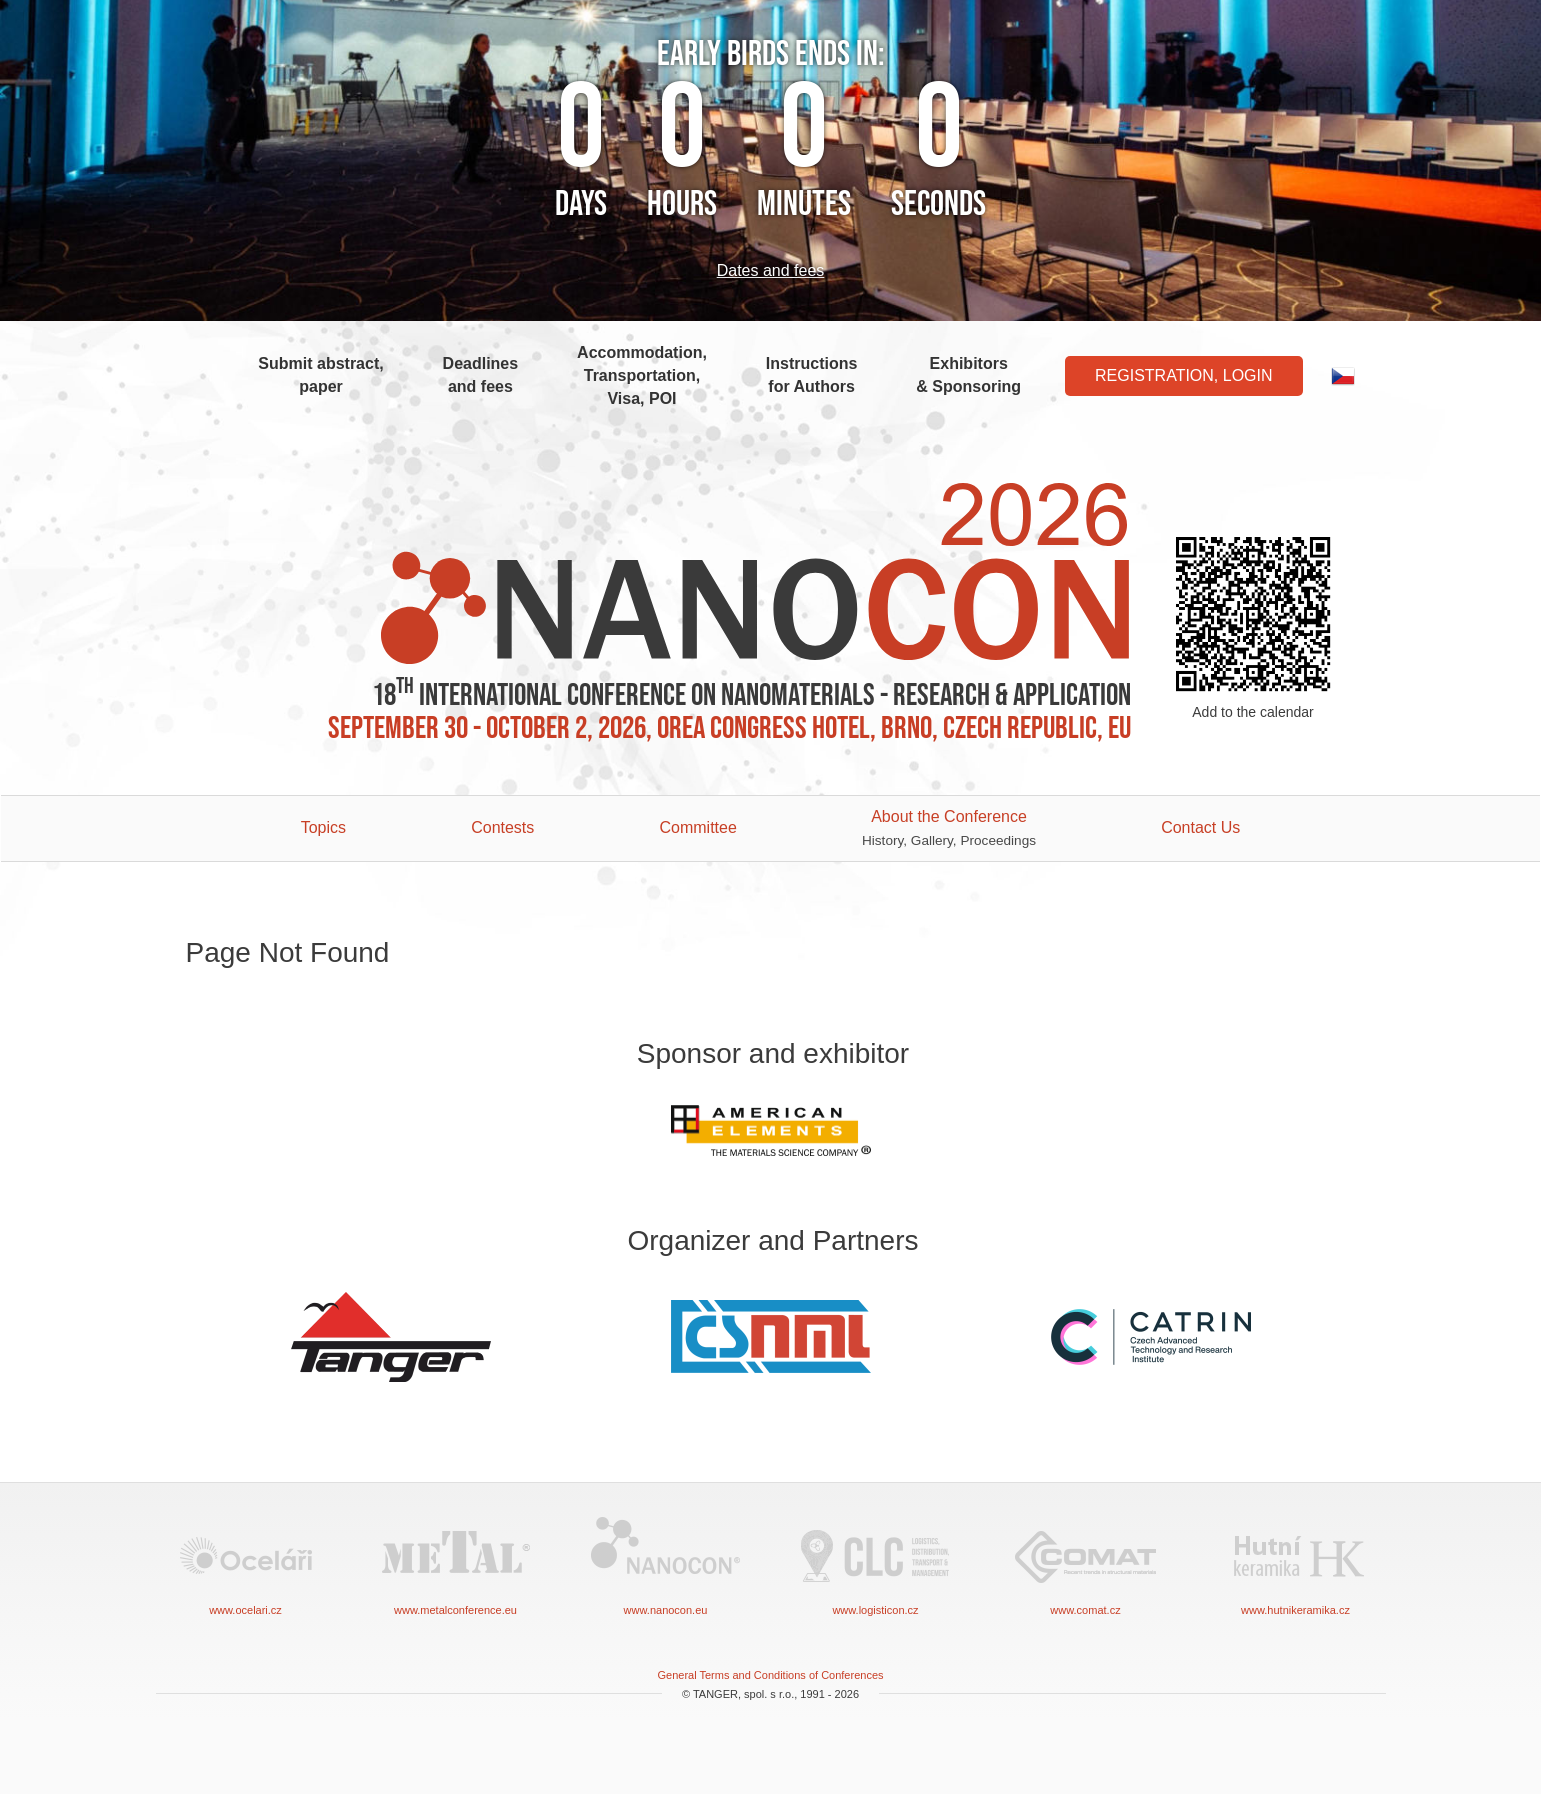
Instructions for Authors (812, 375)
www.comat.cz (1086, 1564)
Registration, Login (1184, 375)
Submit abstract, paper (320, 375)
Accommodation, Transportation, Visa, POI (642, 375)
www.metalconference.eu (456, 1564)
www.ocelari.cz (246, 1564)
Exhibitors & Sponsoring (968, 375)
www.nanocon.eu (666, 1564)
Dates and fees (771, 270)
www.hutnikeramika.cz (1296, 1564)
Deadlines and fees (481, 375)
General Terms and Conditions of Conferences (770, 1675)
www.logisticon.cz (876, 1564)
